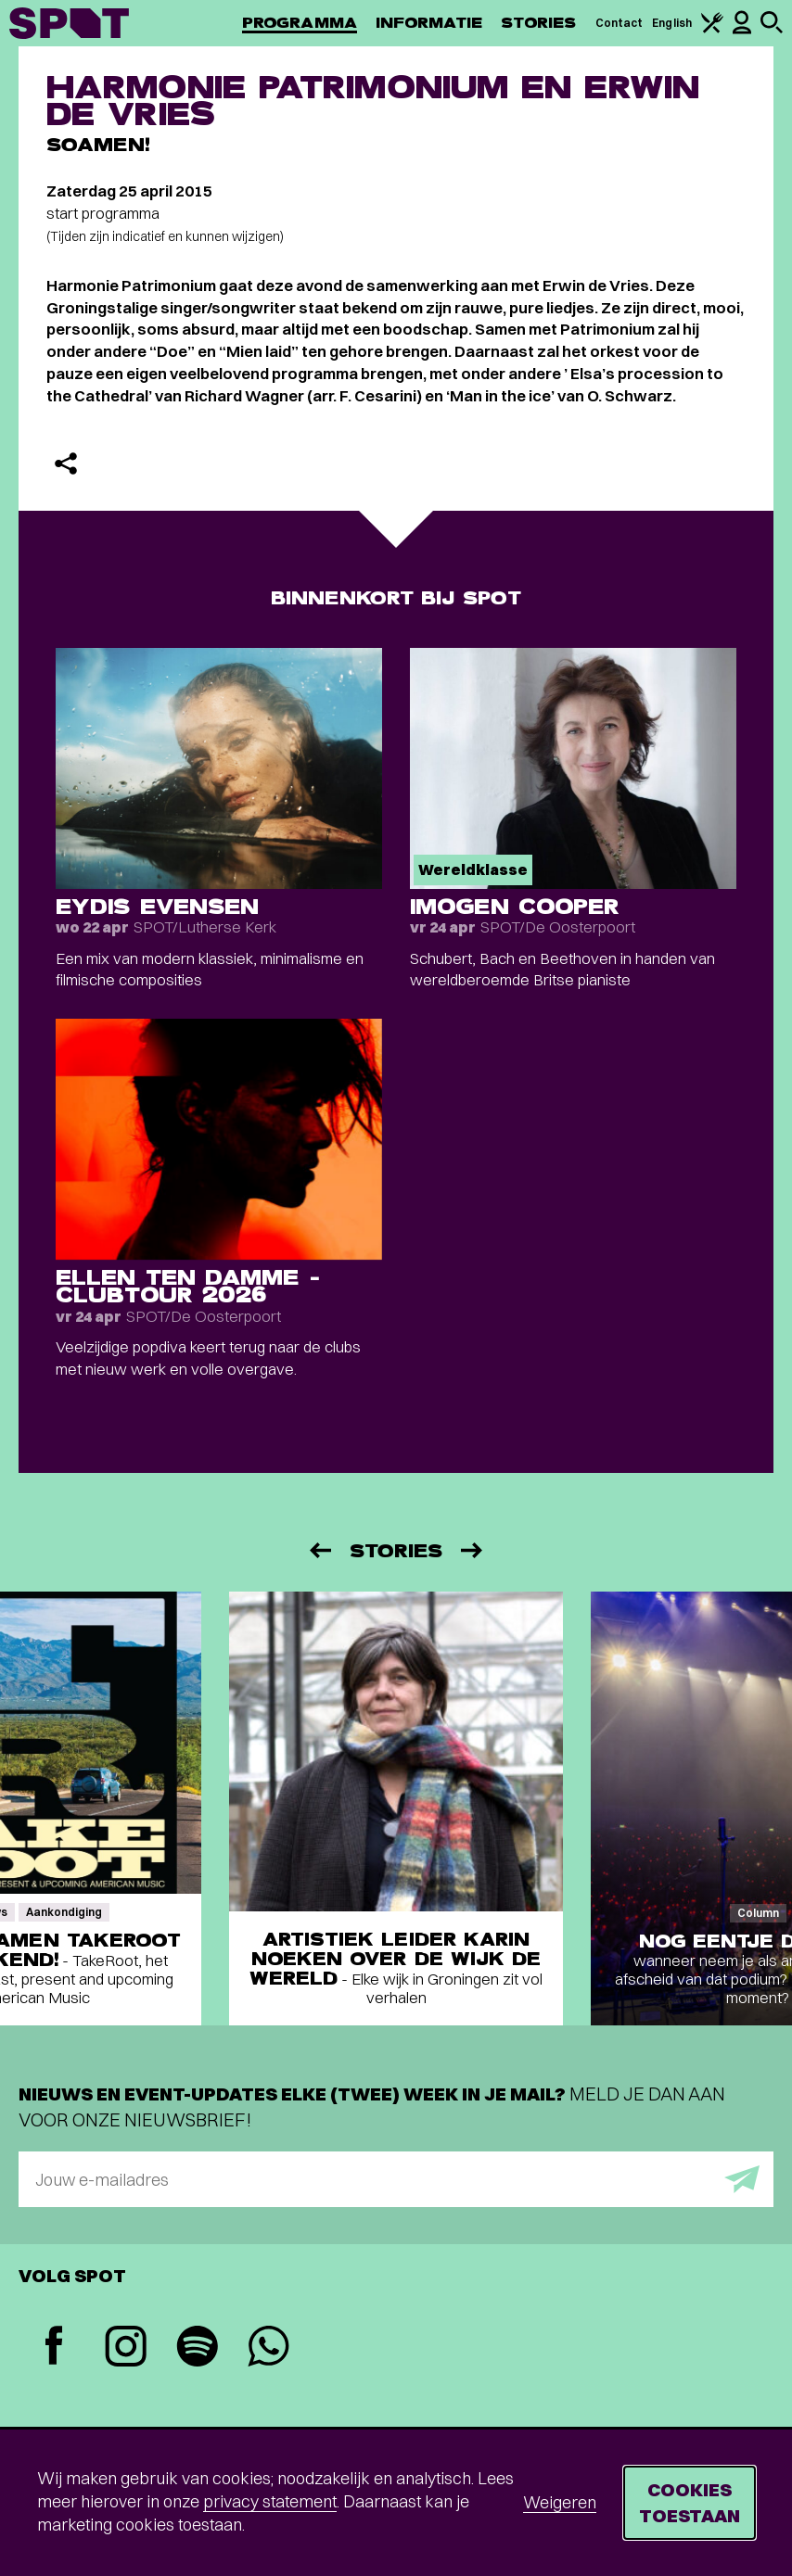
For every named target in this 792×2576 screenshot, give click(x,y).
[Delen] (65, 463)
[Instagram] (125, 2348)
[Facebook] (54, 2347)
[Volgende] (473, 1550)
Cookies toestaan (689, 2502)
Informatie (429, 22)
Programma (299, 22)
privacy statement (270, 2501)
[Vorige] (319, 1550)
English (672, 23)
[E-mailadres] (396, 2179)
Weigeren (559, 2502)
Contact (619, 23)
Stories (539, 22)
